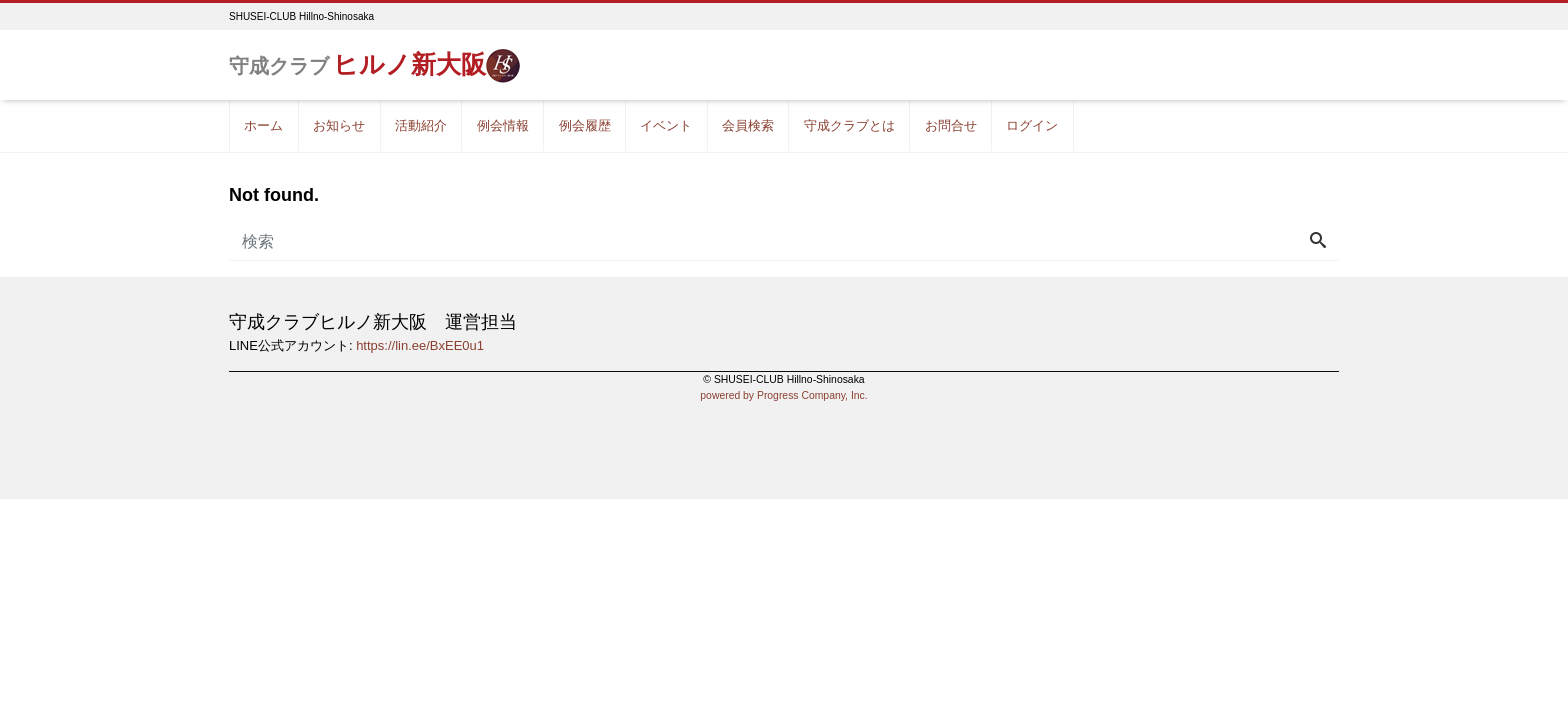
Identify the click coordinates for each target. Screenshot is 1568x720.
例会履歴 (585, 125)
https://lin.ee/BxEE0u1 (420, 345)
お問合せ (951, 125)
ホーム (263, 125)
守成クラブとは (849, 125)
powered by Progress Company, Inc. (783, 395)
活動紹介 (421, 125)
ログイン (1032, 125)
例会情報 (503, 125)
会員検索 (748, 125)
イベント (666, 125)
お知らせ (339, 125)
